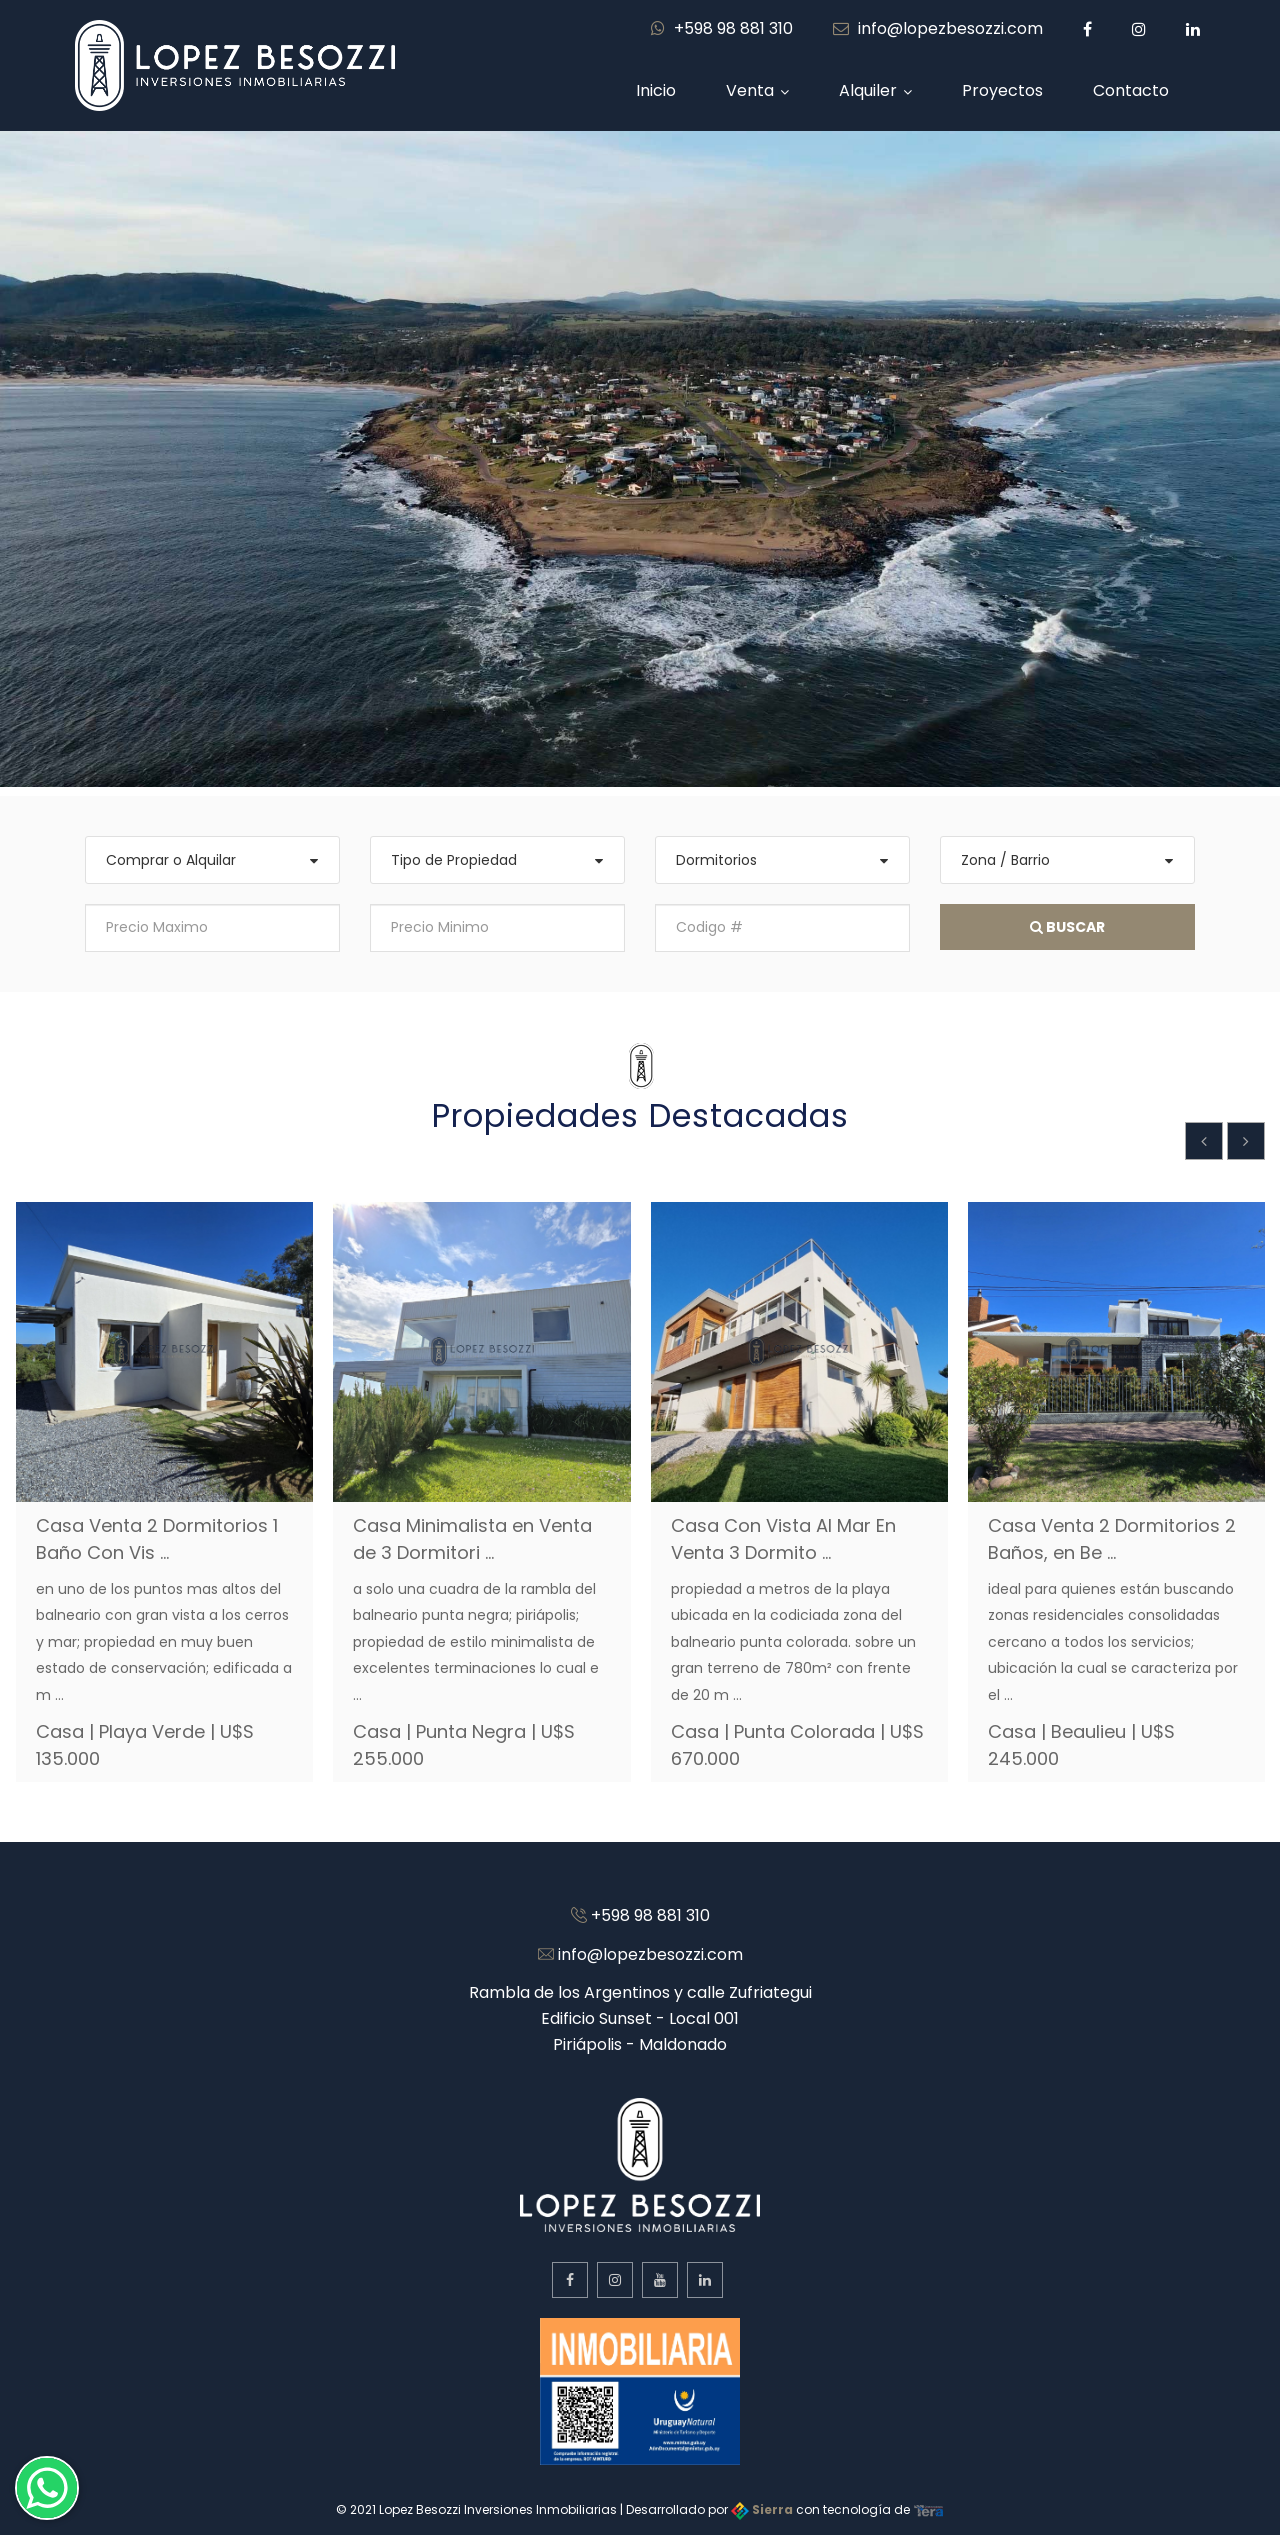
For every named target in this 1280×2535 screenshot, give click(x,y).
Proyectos (1002, 90)
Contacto (1131, 90)
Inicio (656, 90)
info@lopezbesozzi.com (938, 28)
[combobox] (212, 860)
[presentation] (1204, 1141)
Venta (750, 90)
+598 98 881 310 (722, 28)
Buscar (1067, 927)
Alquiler (868, 90)
